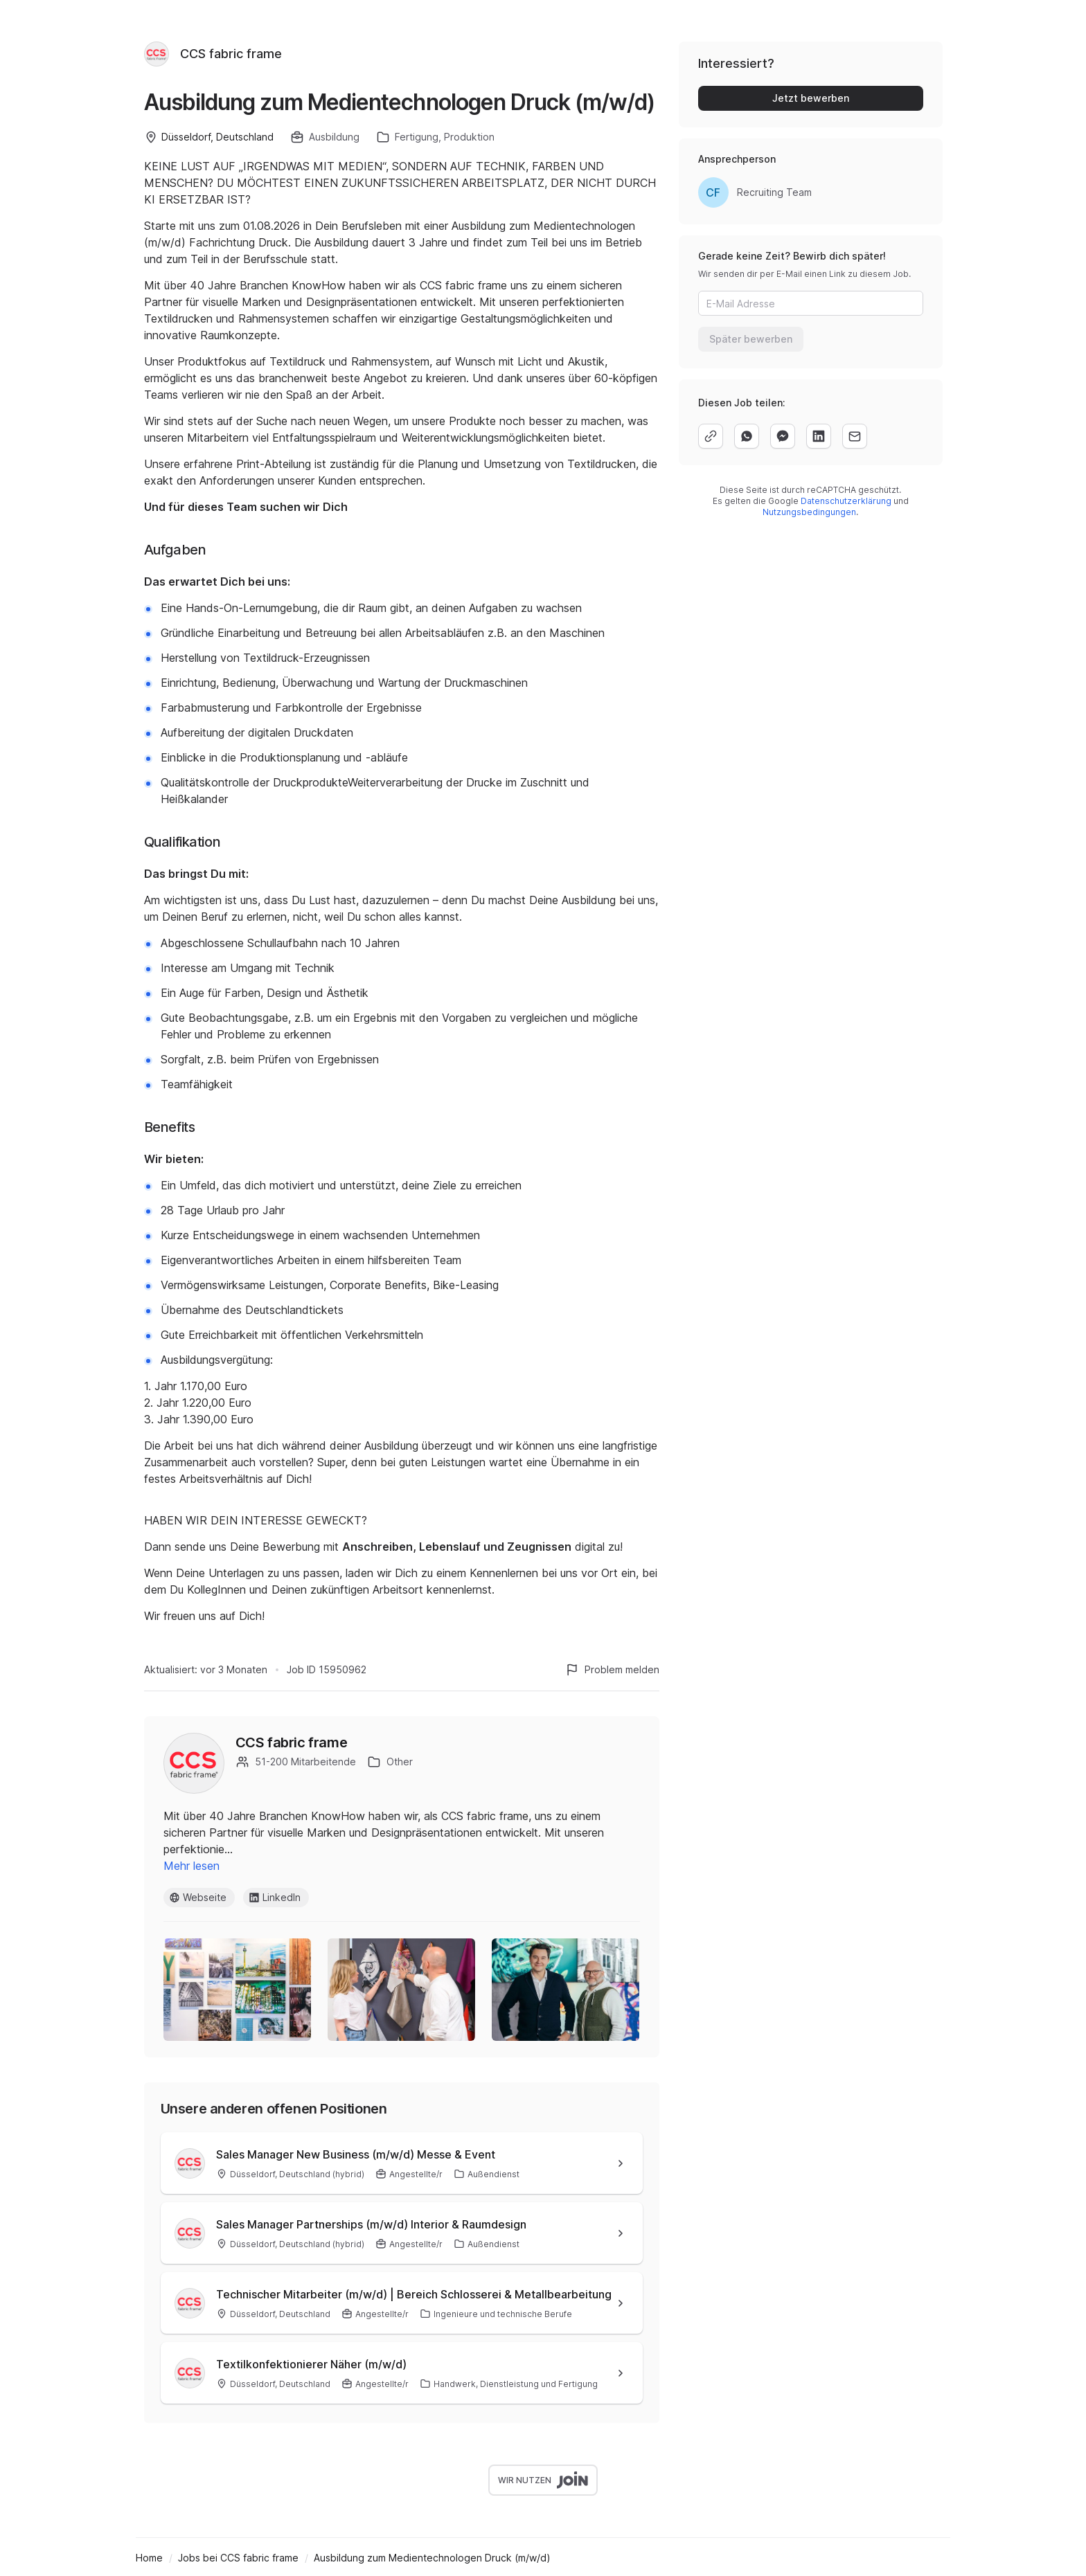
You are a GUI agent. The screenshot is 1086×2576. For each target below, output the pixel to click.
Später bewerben (750, 339)
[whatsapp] (746, 436)
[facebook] (782, 436)
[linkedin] (818, 436)
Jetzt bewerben (810, 98)
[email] (854, 436)
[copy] (710, 436)
